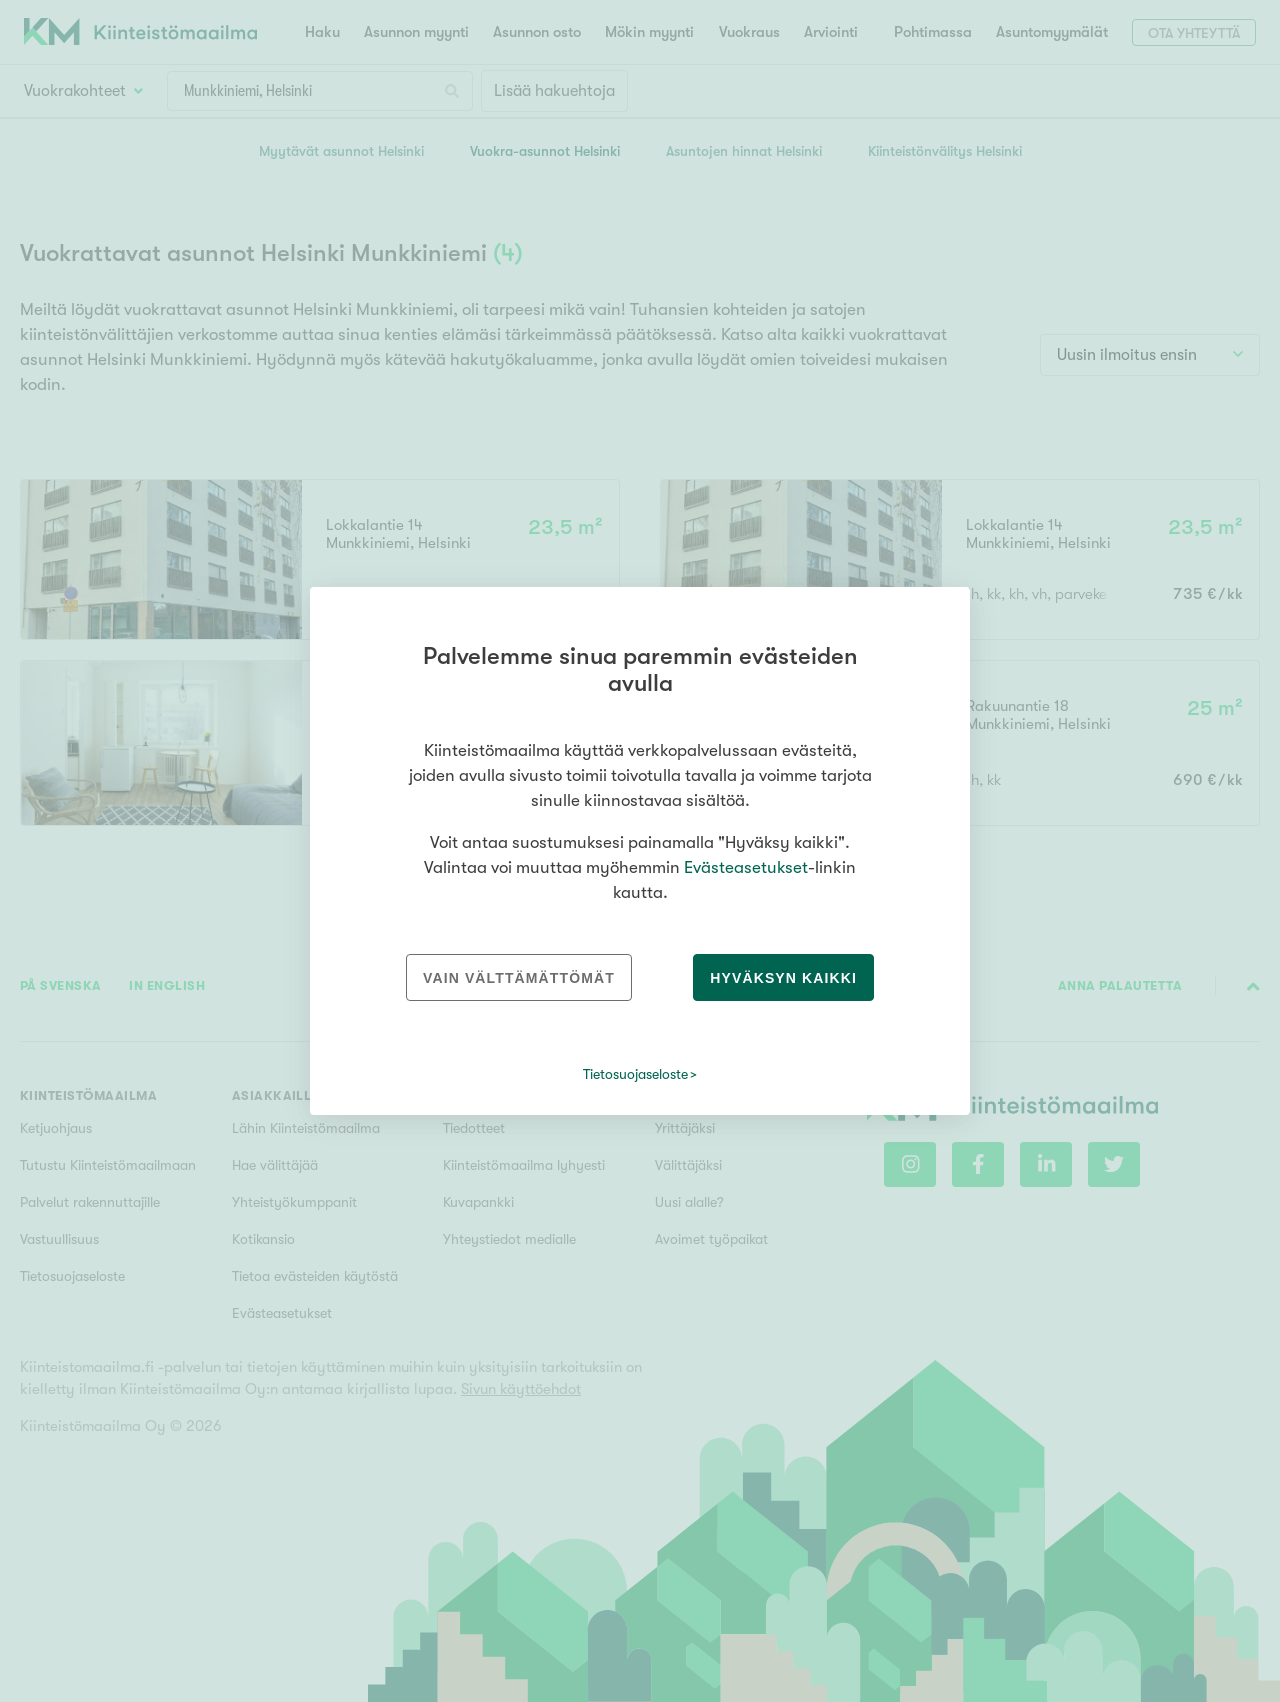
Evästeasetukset (746, 867)
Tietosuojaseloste (635, 1074)
